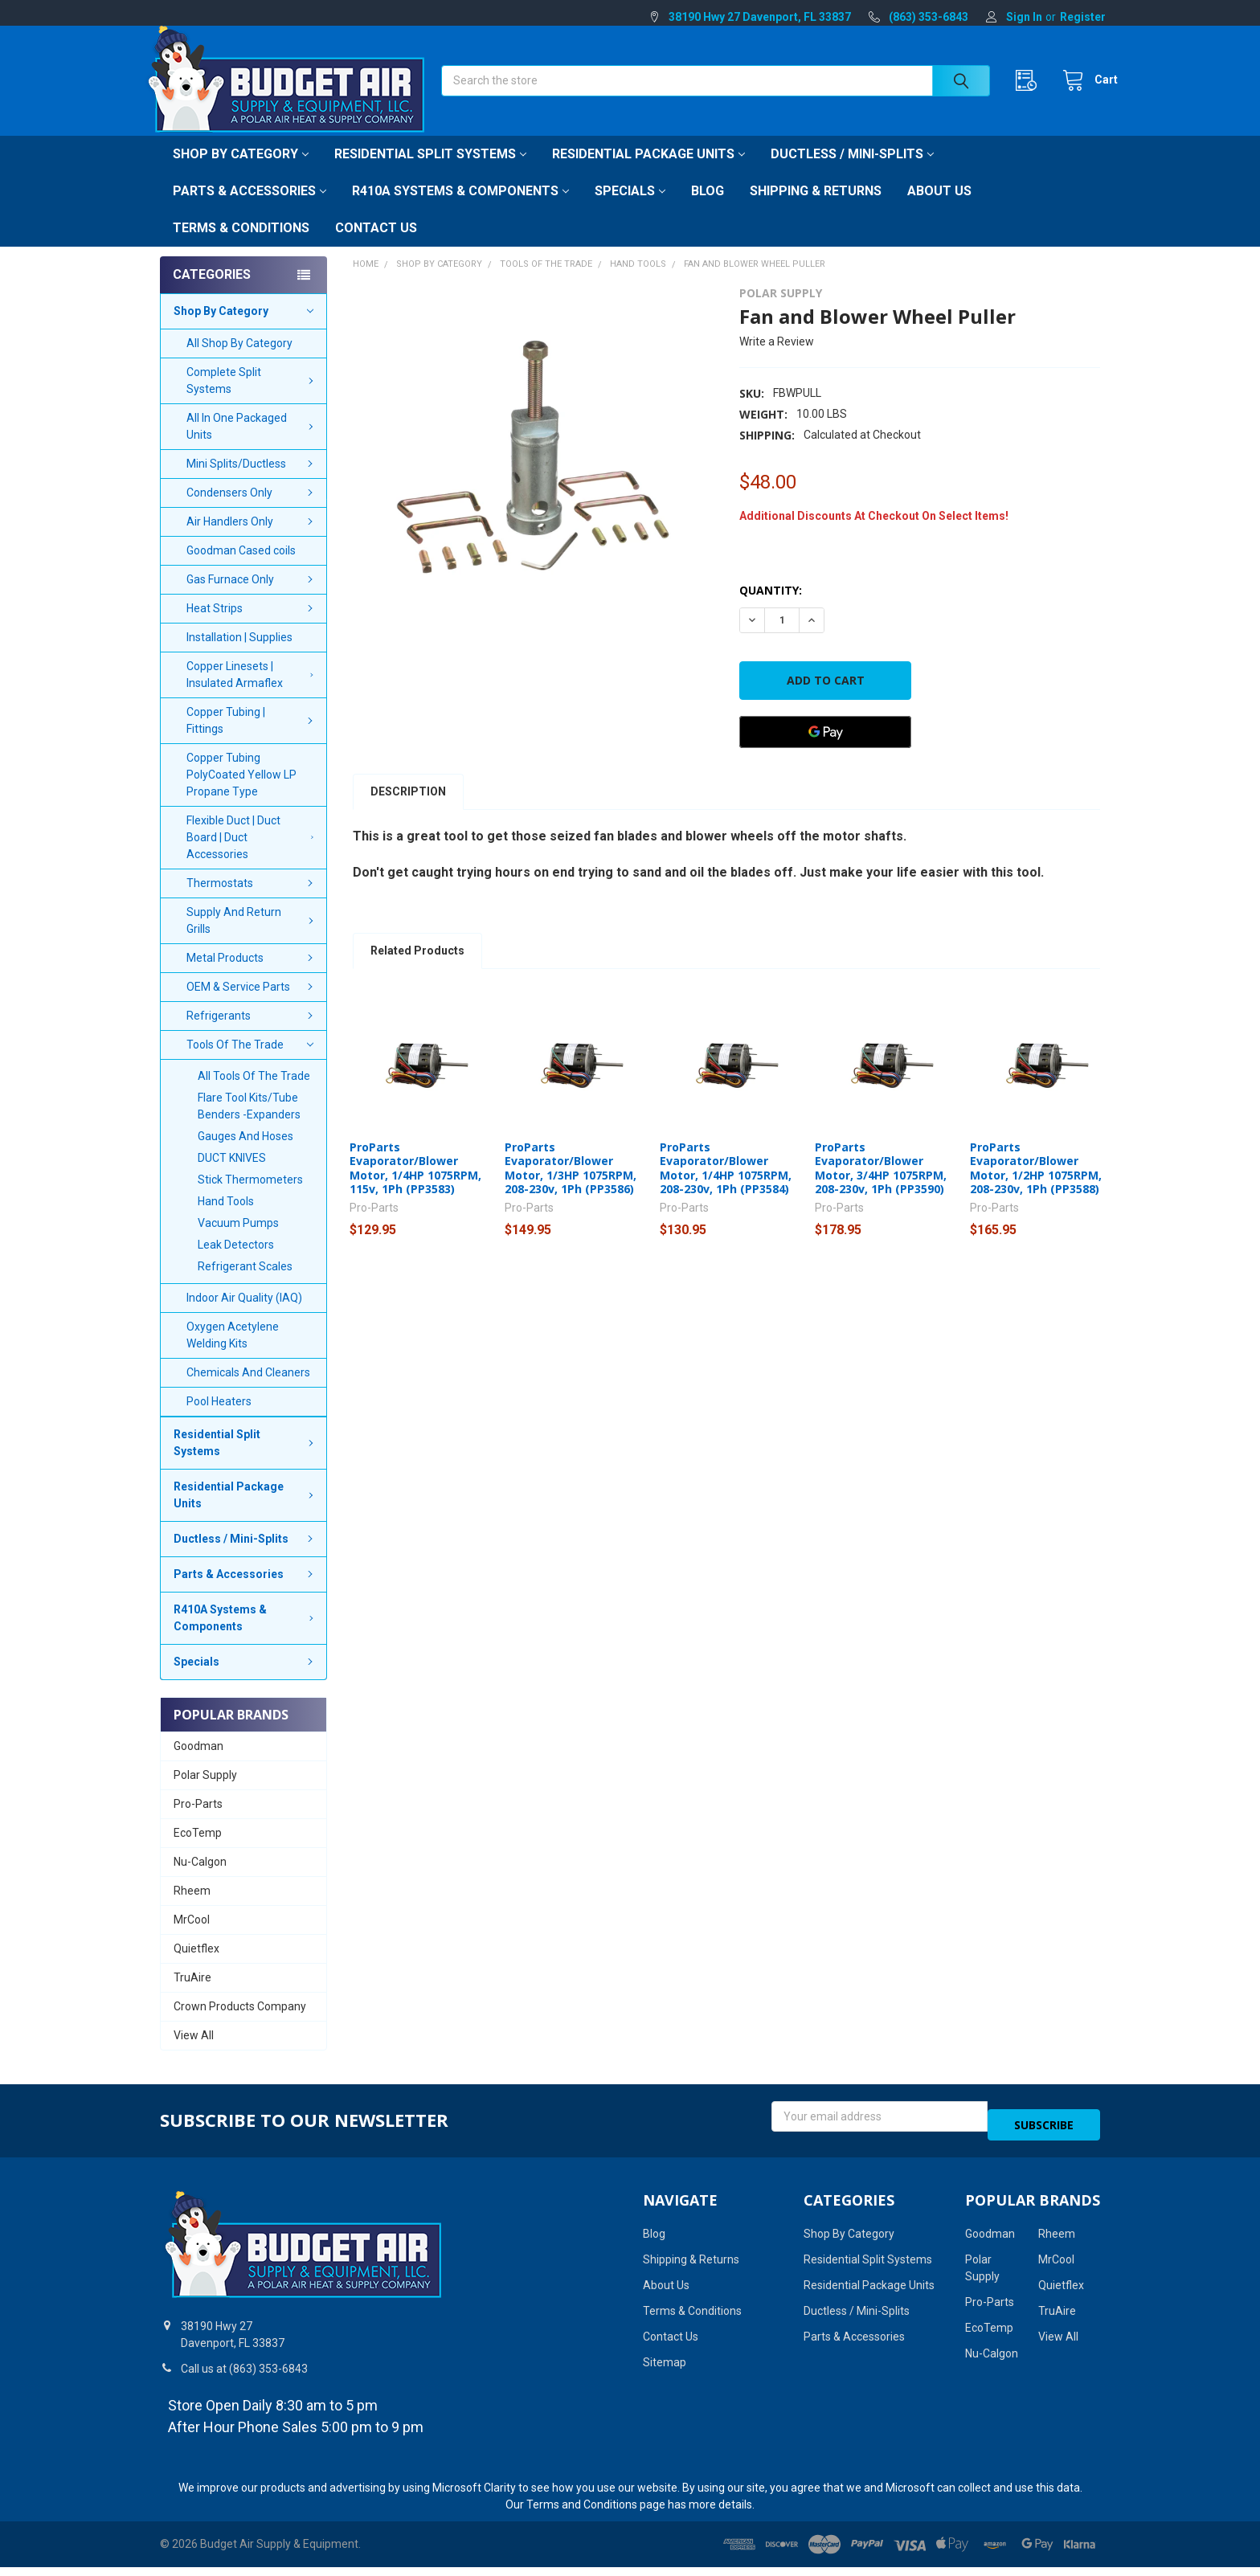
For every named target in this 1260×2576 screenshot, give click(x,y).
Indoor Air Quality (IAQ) (244, 1315)
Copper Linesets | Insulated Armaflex (252, 692)
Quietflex (196, 1966)
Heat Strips (251, 625)
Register (1083, 16)
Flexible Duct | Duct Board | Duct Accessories (252, 855)
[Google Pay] (825, 750)
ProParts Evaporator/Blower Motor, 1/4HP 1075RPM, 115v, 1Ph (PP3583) (415, 1186)
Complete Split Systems (252, 398)
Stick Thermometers (250, 1197)
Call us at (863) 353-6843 (244, 2377)
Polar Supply (205, 1792)
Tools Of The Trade (249, 1062)
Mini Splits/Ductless (251, 481)
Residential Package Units (648, 171)
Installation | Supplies (239, 654)
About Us (939, 208)
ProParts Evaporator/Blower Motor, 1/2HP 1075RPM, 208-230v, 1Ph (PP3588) (1036, 1186)
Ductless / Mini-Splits (852, 171)
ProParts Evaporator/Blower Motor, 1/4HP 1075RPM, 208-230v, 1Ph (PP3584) (726, 1186)
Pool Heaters (219, 1419)
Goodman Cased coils (241, 568)
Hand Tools (226, 1218)
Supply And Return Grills (252, 938)
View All (194, 2052)
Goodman (198, 1763)
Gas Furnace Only (251, 597)
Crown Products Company (240, 2024)
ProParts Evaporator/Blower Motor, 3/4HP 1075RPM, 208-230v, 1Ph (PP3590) (881, 1186)
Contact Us (376, 245)
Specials (630, 208)
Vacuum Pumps (238, 1240)
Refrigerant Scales (245, 1284)
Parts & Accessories (249, 208)
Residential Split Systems (430, 171)
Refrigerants (251, 1033)
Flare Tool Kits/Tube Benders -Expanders (249, 1124)
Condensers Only (251, 510)
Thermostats (251, 900)
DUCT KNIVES (232, 1175)
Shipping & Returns (816, 208)
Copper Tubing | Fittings (251, 738)
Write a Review (776, 359)
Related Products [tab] (417, 968)
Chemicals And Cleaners (248, 1390)
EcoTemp (198, 1850)
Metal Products (251, 975)
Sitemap (664, 2371)
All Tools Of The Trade (254, 1093)
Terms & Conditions (241, 245)
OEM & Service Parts (251, 1004)
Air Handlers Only (251, 539)
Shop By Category (241, 171)
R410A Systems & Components (460, 208)
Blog (707, 208)
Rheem (192, 1908)
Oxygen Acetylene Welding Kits (232, 1353)
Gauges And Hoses (245, 1153)
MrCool (192, 1937)
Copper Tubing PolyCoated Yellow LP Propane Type (241, 792)
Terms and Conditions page (595, 2513)
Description (408, 809)
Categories (212, 292)
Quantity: (770, 607)
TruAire (192, 1995)
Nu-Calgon (200, 1879)
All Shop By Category (239, 360)
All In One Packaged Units (252, 444)
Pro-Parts (198, 1821)
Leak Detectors (236, 1262)
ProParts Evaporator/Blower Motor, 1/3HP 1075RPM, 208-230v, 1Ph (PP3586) (570, 1186)
